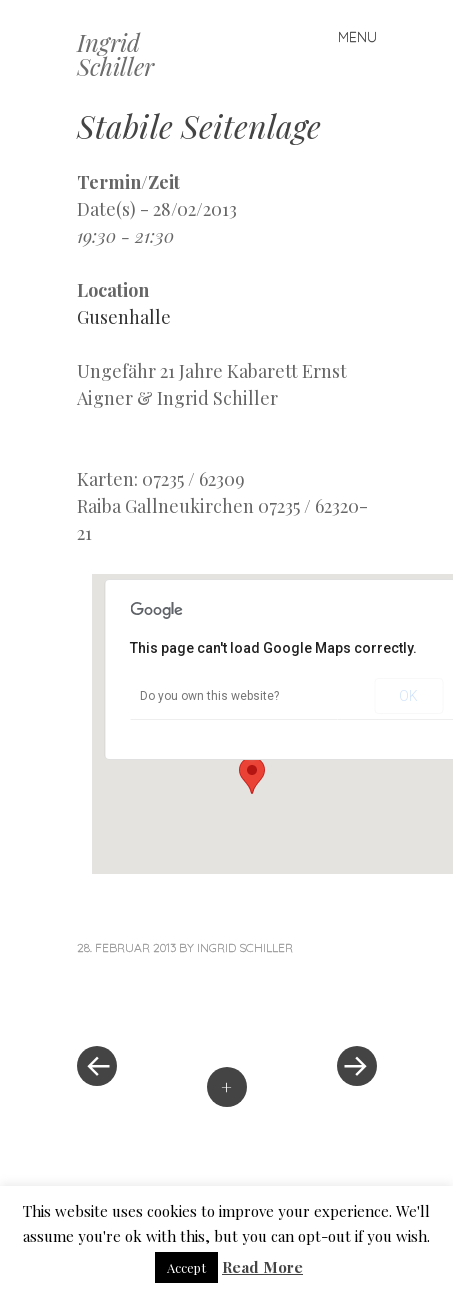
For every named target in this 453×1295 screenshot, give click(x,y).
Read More (262, 1267)
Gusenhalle (124, 317)
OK (408, 696)
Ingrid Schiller (115, 54)
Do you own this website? (209, 696)
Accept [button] (186, 1267)
